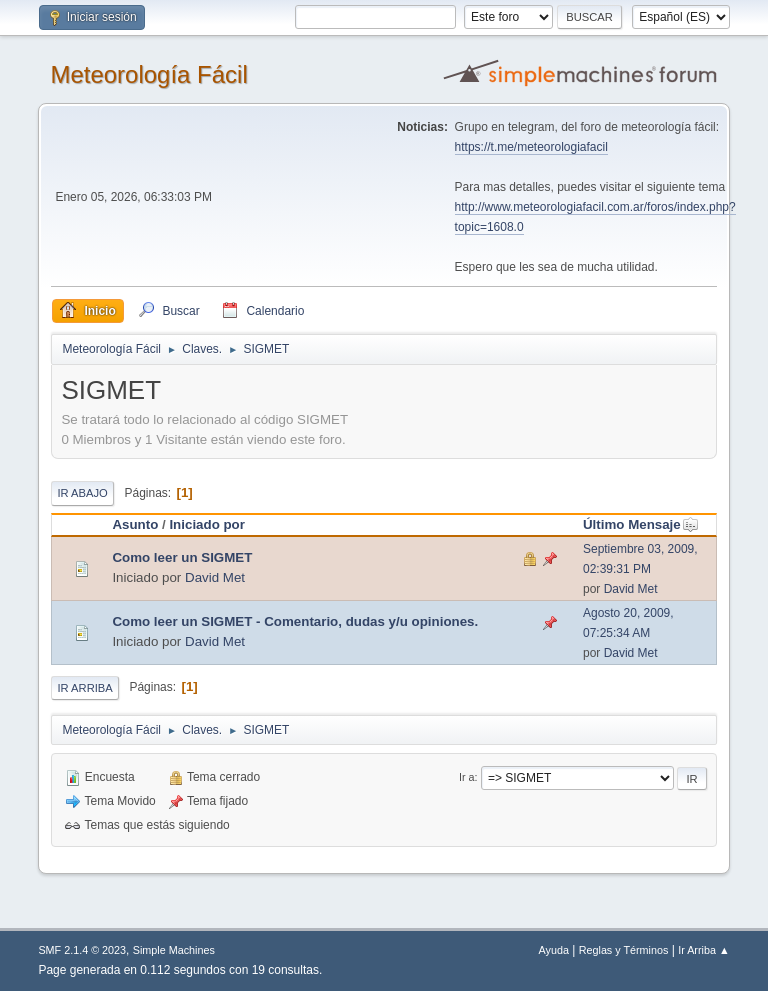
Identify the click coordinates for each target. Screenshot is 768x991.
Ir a (467, 777)
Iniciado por (207, 524)
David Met (215, 577)
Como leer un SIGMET (182, 557)
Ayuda (554, 950)
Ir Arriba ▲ (703, 950)
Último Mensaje (641, 524)
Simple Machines (174, 950)
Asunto (135, 524)
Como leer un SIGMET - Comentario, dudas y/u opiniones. (295, 621)
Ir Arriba (84, 688)
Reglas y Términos (624, 950)
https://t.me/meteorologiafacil (531, 147)
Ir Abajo (82, 493)
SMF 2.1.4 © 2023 (82, 950)
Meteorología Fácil (148, 74)
